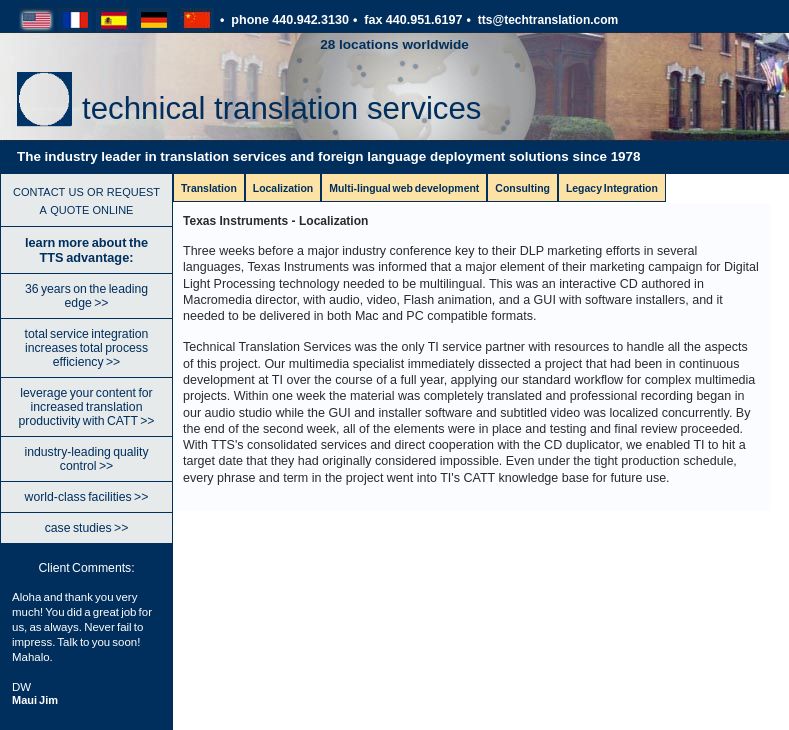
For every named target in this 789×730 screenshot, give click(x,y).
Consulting (522, 188)
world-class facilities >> (87, 497)
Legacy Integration (612, 188)
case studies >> (87, 528)
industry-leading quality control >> (86, 459)
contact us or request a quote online (86, 199)
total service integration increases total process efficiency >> (87, 348)
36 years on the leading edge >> (86, 296)
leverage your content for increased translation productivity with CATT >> (87, 407)
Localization (283, 188)
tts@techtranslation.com (548, 20)
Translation (209, 188)
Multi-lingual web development (404, 188)
